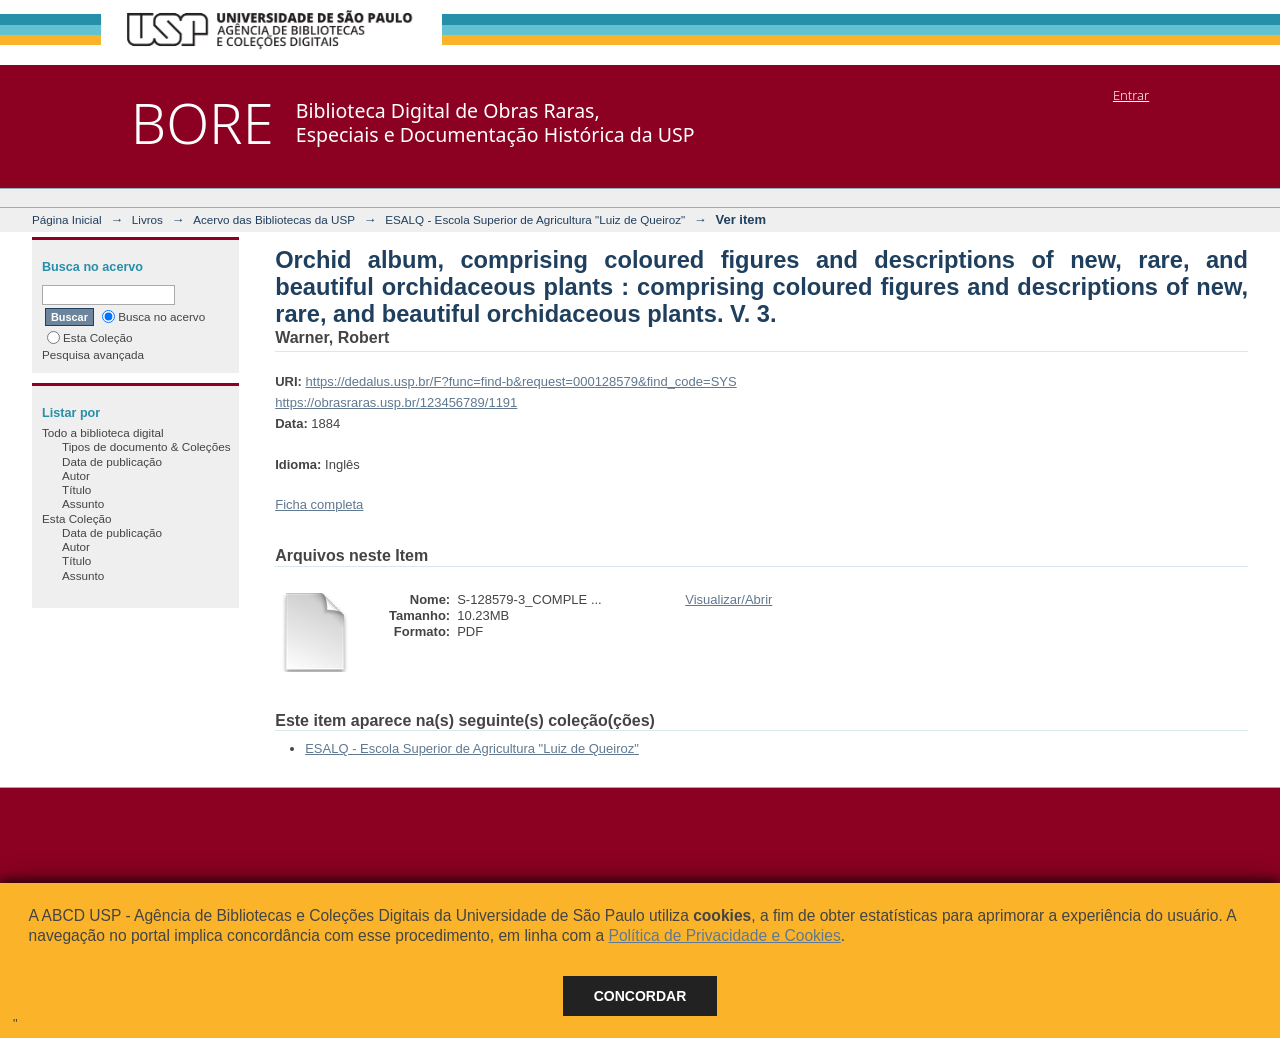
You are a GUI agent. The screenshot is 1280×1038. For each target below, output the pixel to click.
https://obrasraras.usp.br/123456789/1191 (396, 402)
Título (76, 489)
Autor (76, 475)
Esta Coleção (90, 337)
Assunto (83, 503)
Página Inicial (67, 219)
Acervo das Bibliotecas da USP (274, 219)
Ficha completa (319, 504)
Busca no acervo (153, 316)
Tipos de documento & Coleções (146, 446)
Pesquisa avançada (93, 354)
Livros (147, 219)
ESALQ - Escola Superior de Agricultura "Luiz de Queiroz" (535, 219)
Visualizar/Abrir (728, 599)
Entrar (1131, 95)
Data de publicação (112, 461)
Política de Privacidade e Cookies (724, 935)
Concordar (640, 996)
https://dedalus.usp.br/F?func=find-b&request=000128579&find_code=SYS (521, 381)
